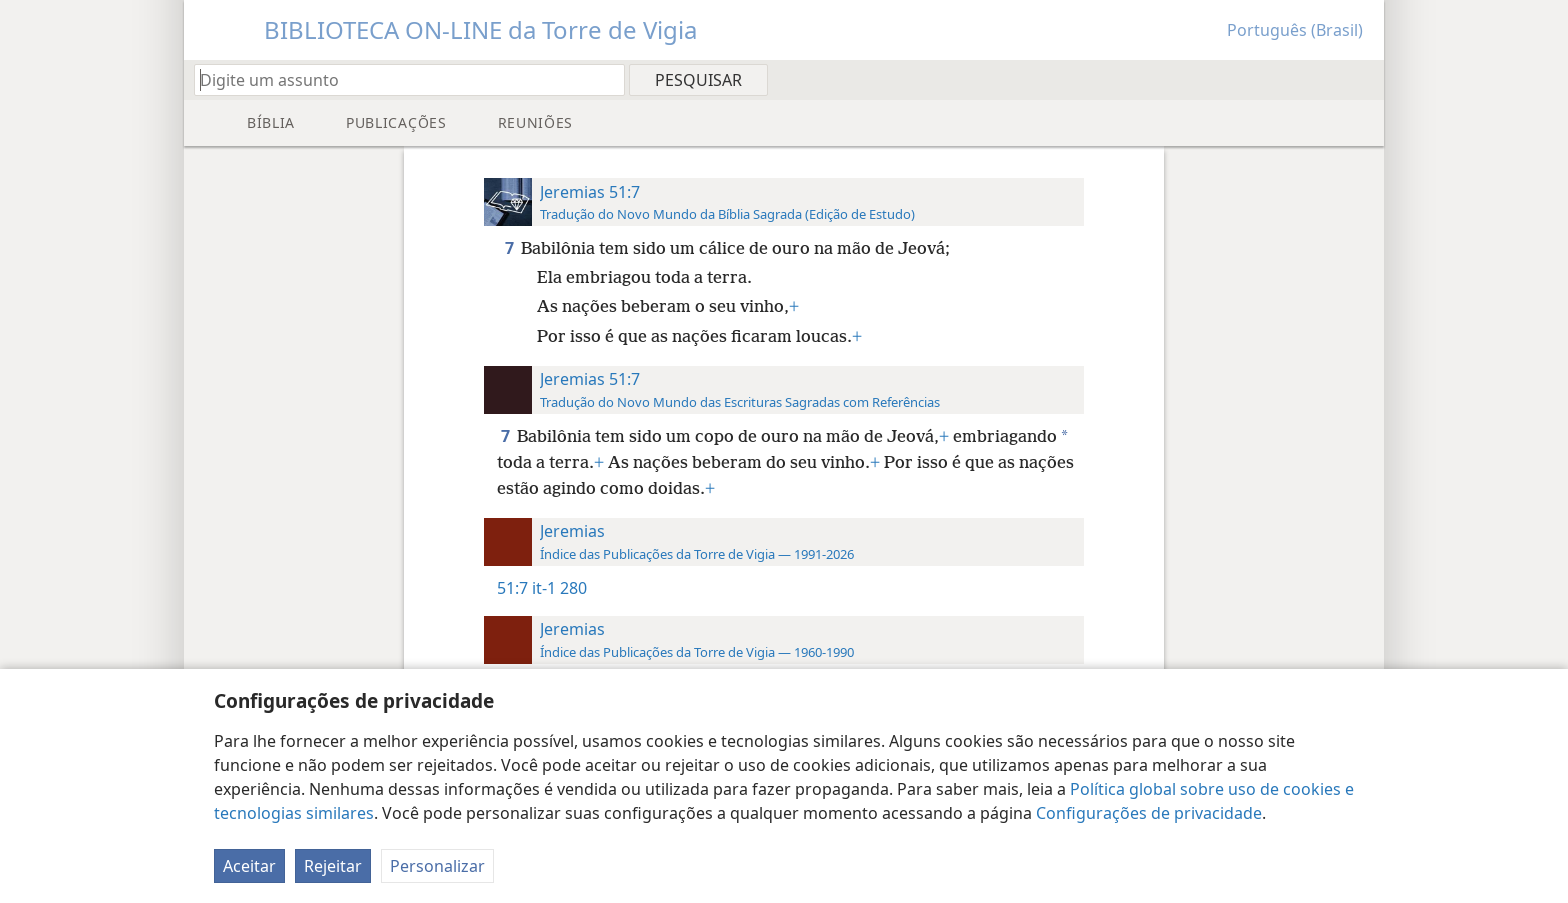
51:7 (512, 588)
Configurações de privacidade (1149, 813)
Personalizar (437, 866)
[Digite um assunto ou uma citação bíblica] (400, 79)
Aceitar (249, 866)
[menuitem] (1361, 79)
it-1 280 (559, 588)
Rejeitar (333, 866)
